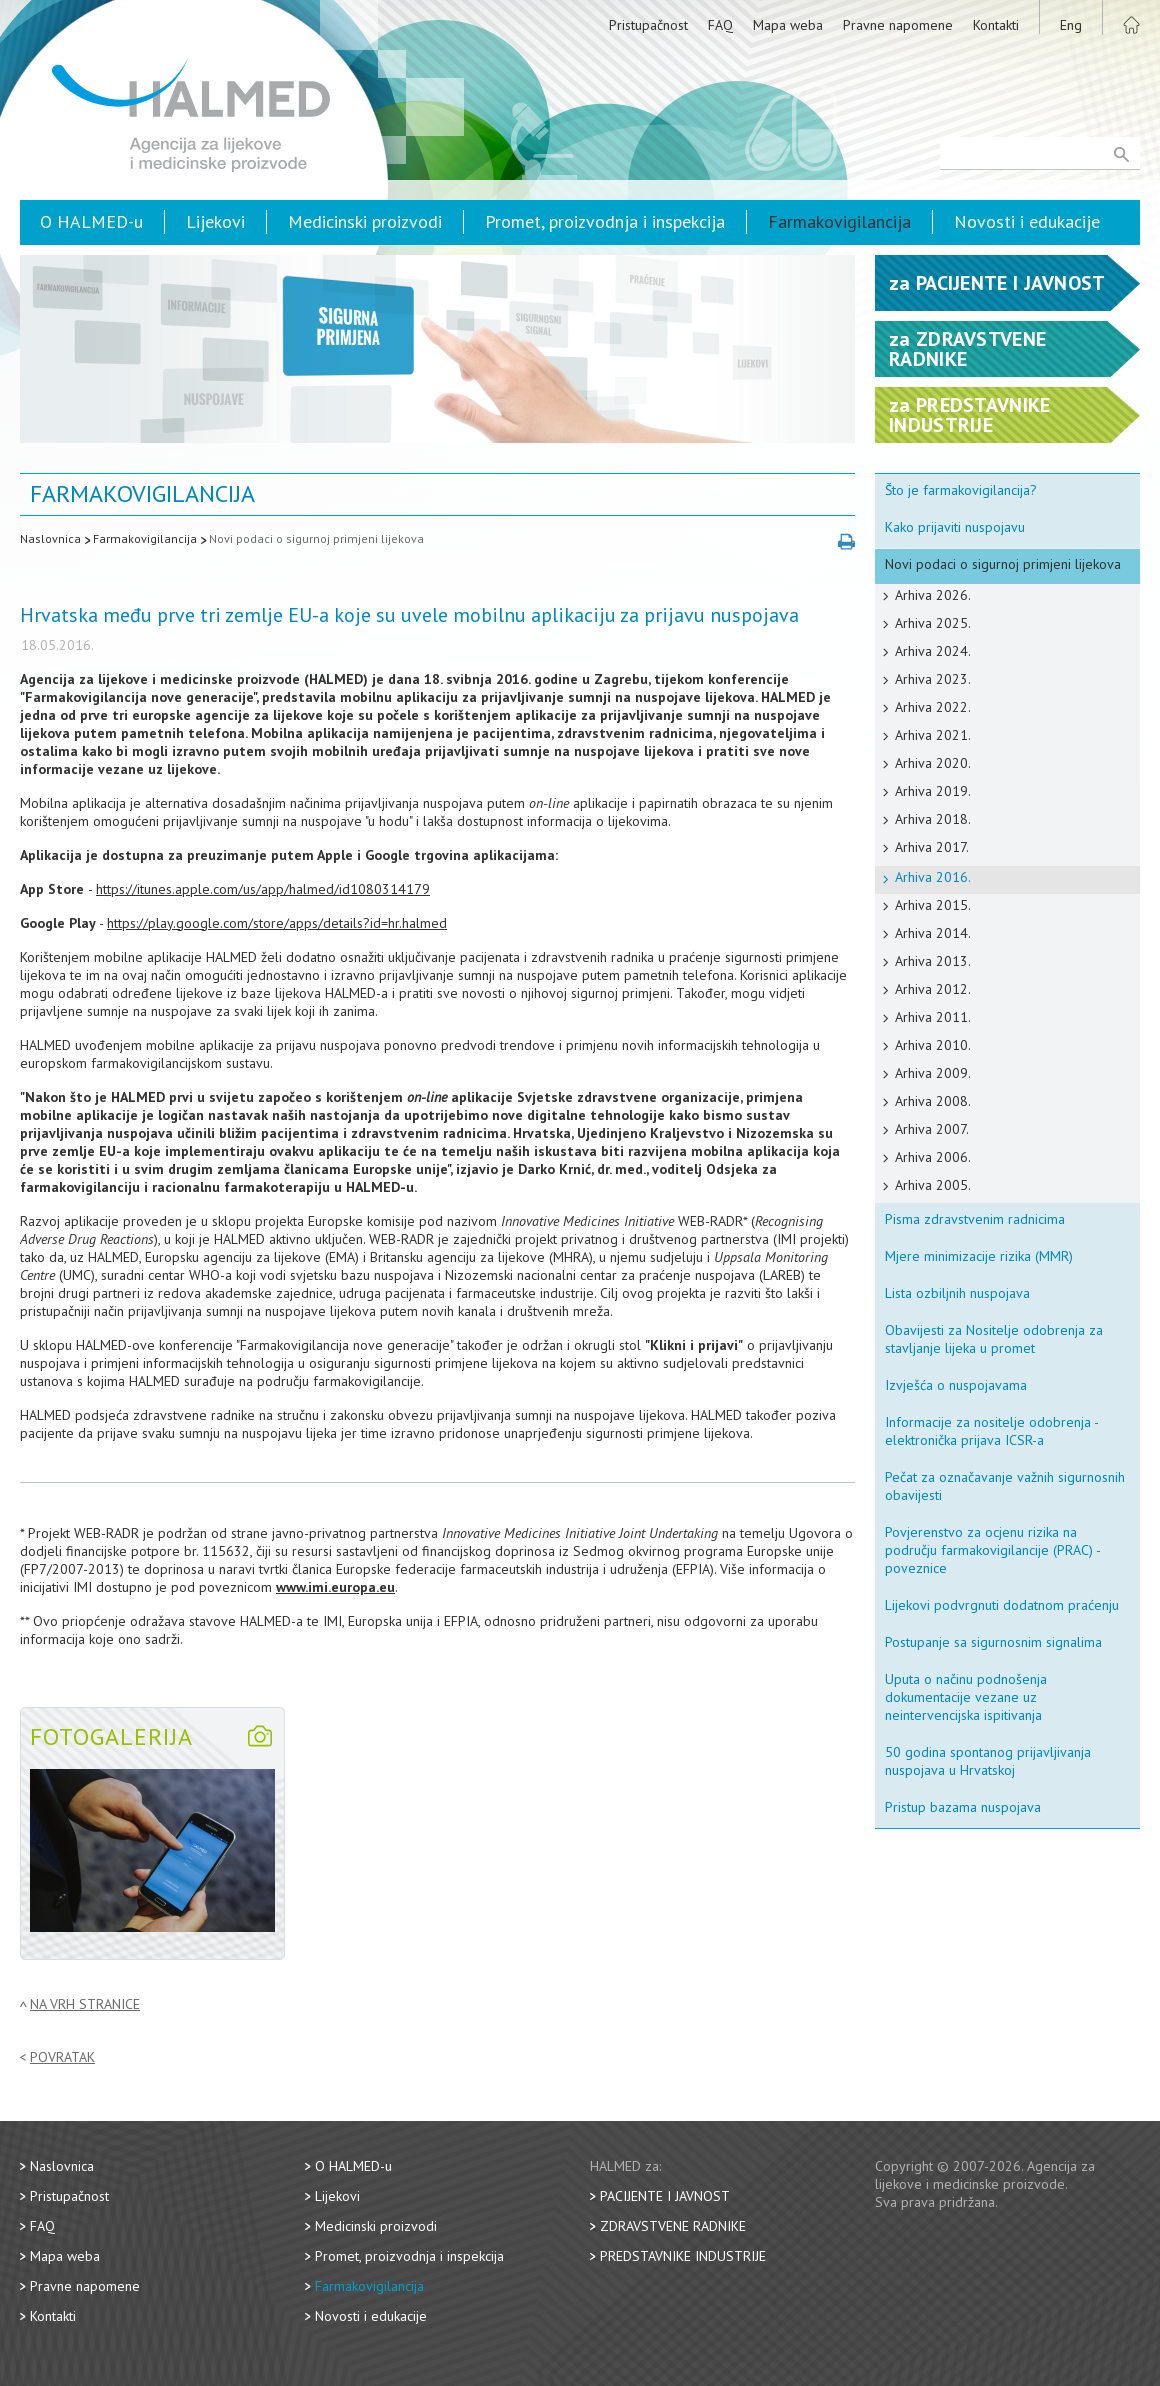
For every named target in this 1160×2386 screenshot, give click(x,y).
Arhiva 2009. (933, 1073)
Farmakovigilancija (839, 221)
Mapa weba (788, 25)
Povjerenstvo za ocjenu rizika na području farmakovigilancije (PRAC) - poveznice (993, 1550)
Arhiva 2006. (933, 1157)
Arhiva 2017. (932, 847)
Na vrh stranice (85, 2004)
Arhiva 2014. (933, 933)
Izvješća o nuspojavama (956, 1385)
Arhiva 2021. (933, 735)
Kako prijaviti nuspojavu (955, 527)
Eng (1071, 25)
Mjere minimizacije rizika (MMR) (979, 1256)
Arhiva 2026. (933, 595)
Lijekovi (215, 221)
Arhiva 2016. (933, 877)
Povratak (62, 2057)
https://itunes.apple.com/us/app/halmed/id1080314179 (263, 889)
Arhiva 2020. (933, 763)
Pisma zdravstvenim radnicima (975, 1219)
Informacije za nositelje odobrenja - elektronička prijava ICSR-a (992, 1431)
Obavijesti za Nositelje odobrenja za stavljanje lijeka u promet (994, 1339)
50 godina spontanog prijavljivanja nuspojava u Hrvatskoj (988, 1761)
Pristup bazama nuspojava (963, 1807)
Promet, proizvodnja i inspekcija (605, 221)
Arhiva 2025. (933, 623)
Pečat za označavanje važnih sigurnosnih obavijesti (1005, 1486)
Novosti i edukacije (1027, 221)
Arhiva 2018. (933, 819)
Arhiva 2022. (933, 707)
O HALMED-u (91, 221)
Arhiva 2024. (933, 651)
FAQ (720, 25)
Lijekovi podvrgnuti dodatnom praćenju (1002, 1605)
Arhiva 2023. (933, 679)
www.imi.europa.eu (335, 1587)
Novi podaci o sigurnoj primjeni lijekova (316, 538)
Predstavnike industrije (683, 2256)
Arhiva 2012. (933, 989)
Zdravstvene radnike (673, 2226)
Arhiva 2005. (933, 1185)
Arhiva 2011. (933, 1017)
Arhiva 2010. (933, 1045)
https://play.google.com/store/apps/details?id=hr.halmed (277, 923)
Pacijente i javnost (665, 2196)
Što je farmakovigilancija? (961, 490)
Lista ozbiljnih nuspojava (957, 1293)
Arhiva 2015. (933, 905)
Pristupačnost (648, 25)
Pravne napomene (898, 25)
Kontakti (996, 25)
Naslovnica (50, 538)
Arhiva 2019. (933, 791)
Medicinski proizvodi (365, 221)
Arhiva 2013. (933, 961)
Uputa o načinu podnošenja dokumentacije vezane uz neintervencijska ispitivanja (966, 1697)
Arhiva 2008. (933, 1101)
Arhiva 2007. (932, 1129)
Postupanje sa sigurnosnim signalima (993, 1642)
